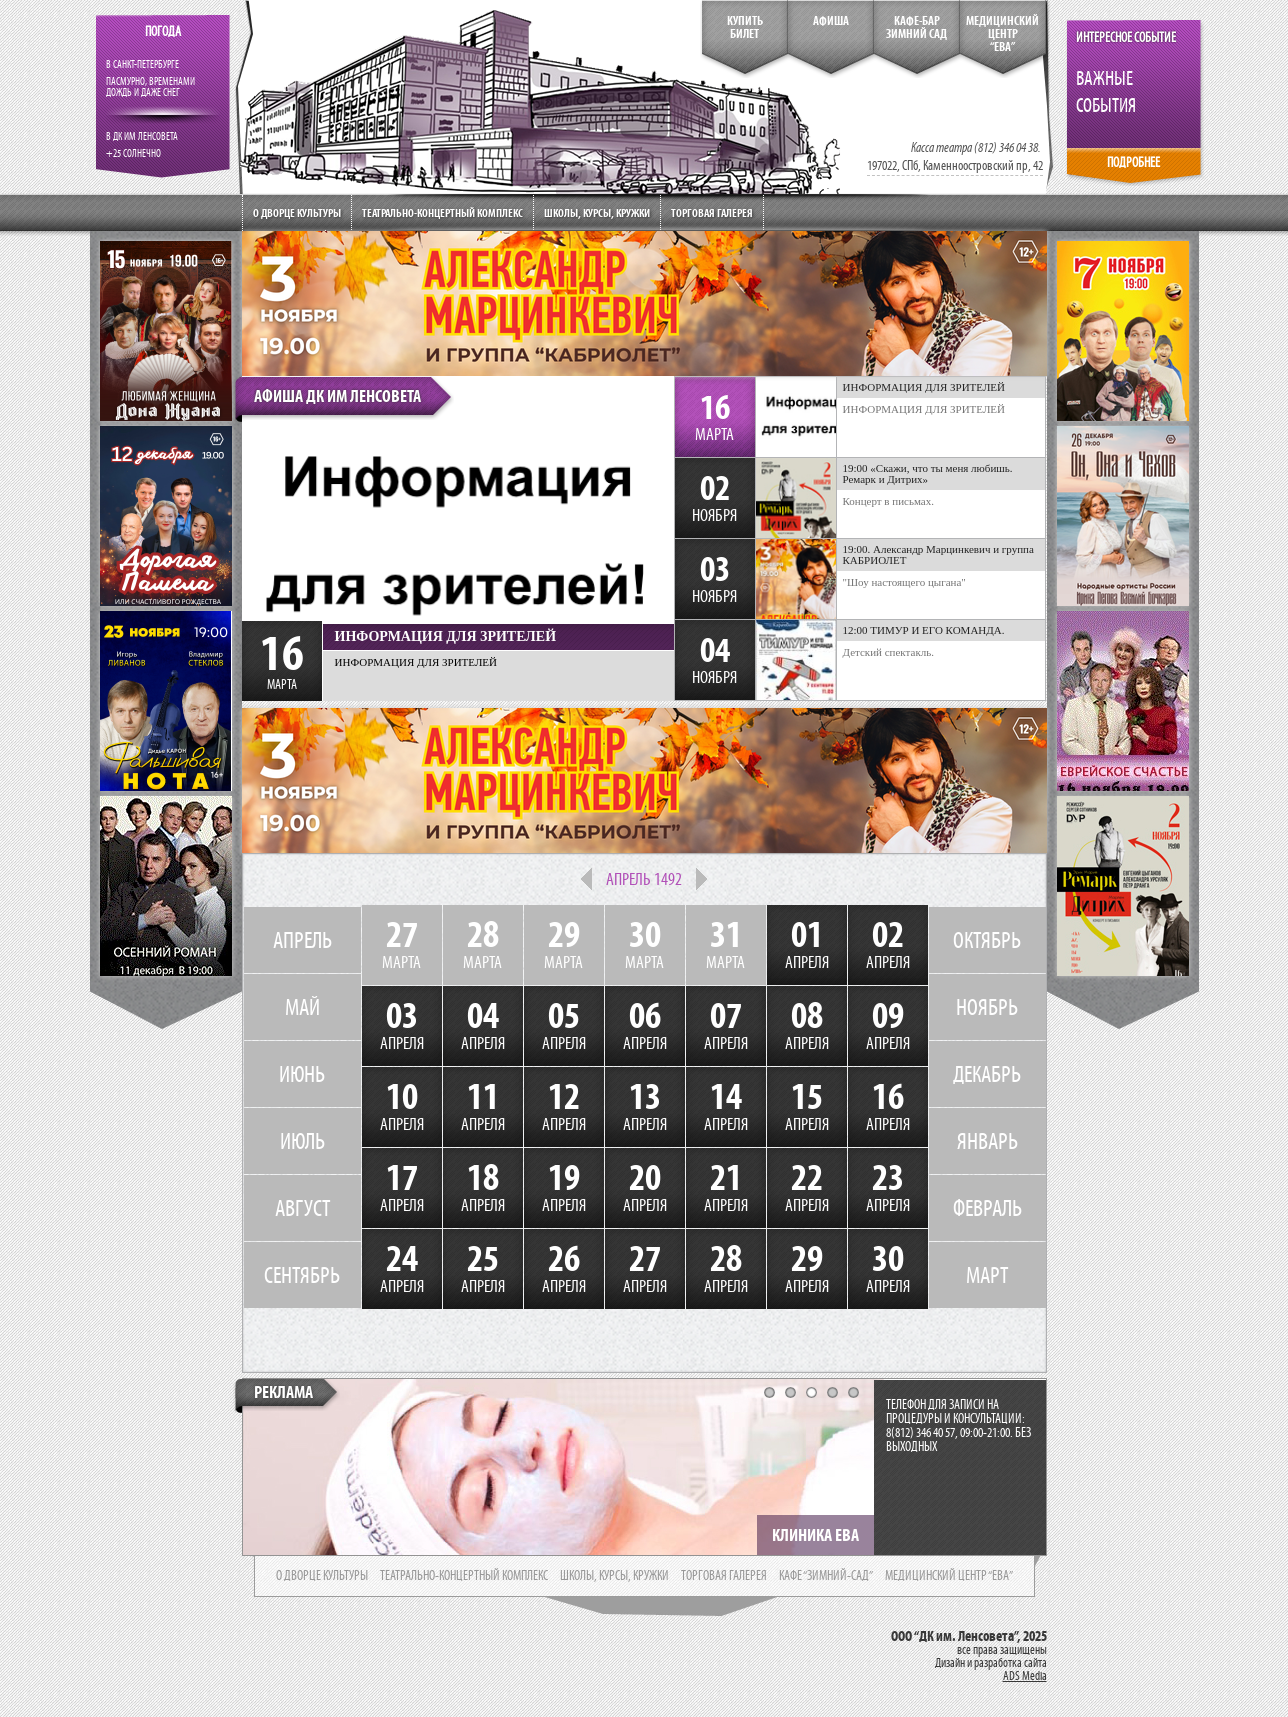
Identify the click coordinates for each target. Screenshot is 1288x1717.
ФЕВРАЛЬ (987, 1208)
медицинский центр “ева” (949, 1576)
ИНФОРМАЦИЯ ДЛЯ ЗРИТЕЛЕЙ (924, 409)
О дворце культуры (297, 212)
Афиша (831, 21)
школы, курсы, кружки (614, 1576)
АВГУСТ (302, 1208)
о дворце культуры (322, 1576)
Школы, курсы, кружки (597, 212)
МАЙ (302, 1007)
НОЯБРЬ (987, 1007)
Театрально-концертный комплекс (442, 212)
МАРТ (987, 1275)
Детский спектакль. (889, 652)
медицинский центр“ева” (1002, 34)
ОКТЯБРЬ (987, 940)
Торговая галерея (712, 212)
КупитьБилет (745, 27)
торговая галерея (724, 1576)
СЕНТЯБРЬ (302, 1275)
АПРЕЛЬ (302, 940)
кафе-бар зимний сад (916, 27)
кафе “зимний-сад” (826, 1576)
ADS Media (1025, 1676)
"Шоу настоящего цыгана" (904, 582)
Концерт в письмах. (889, 501)
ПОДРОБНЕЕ (1133, 162)
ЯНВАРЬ (987, 1141)
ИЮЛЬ (302, 1141)
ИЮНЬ (302, 1074)
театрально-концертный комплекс (464, 1576)
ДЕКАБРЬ (987, 1074)
